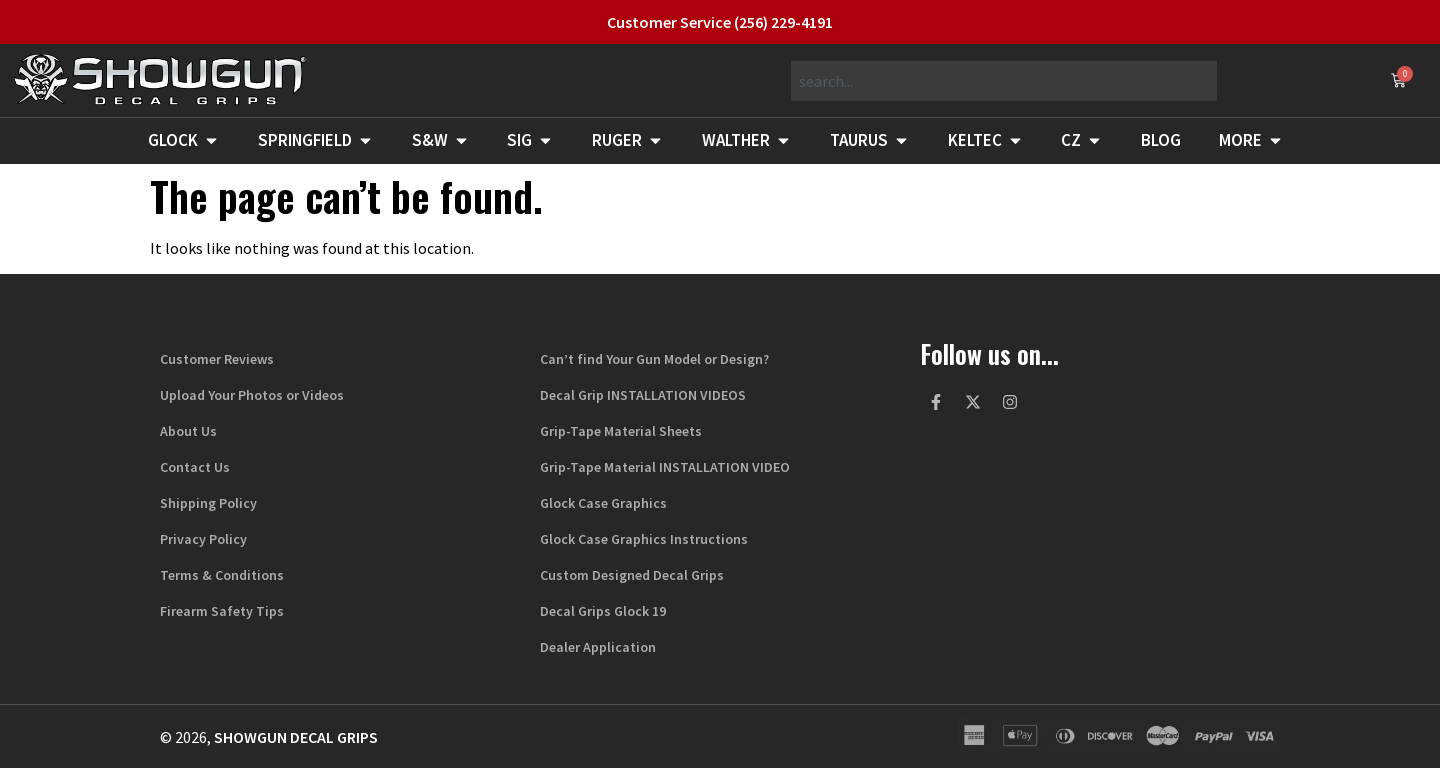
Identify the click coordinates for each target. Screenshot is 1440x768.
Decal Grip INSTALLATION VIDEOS (643, 395)
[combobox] (1004, 81)
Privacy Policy (203, 539)
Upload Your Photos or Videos (252, 395)
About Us (188, 431)
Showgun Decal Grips (296, 737)
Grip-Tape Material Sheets (621, 431)
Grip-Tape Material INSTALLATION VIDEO (665, 467)
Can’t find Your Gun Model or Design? (654, 359)
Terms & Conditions (222, 575)
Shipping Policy (208, 503)
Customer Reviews (217, 359)
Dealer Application (598, 647)
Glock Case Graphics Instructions (644, 539)
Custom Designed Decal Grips (632, 575)
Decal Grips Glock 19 (603, 611)
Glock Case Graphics (603, 503)
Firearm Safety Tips (222, 611)
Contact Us (195, 467)
